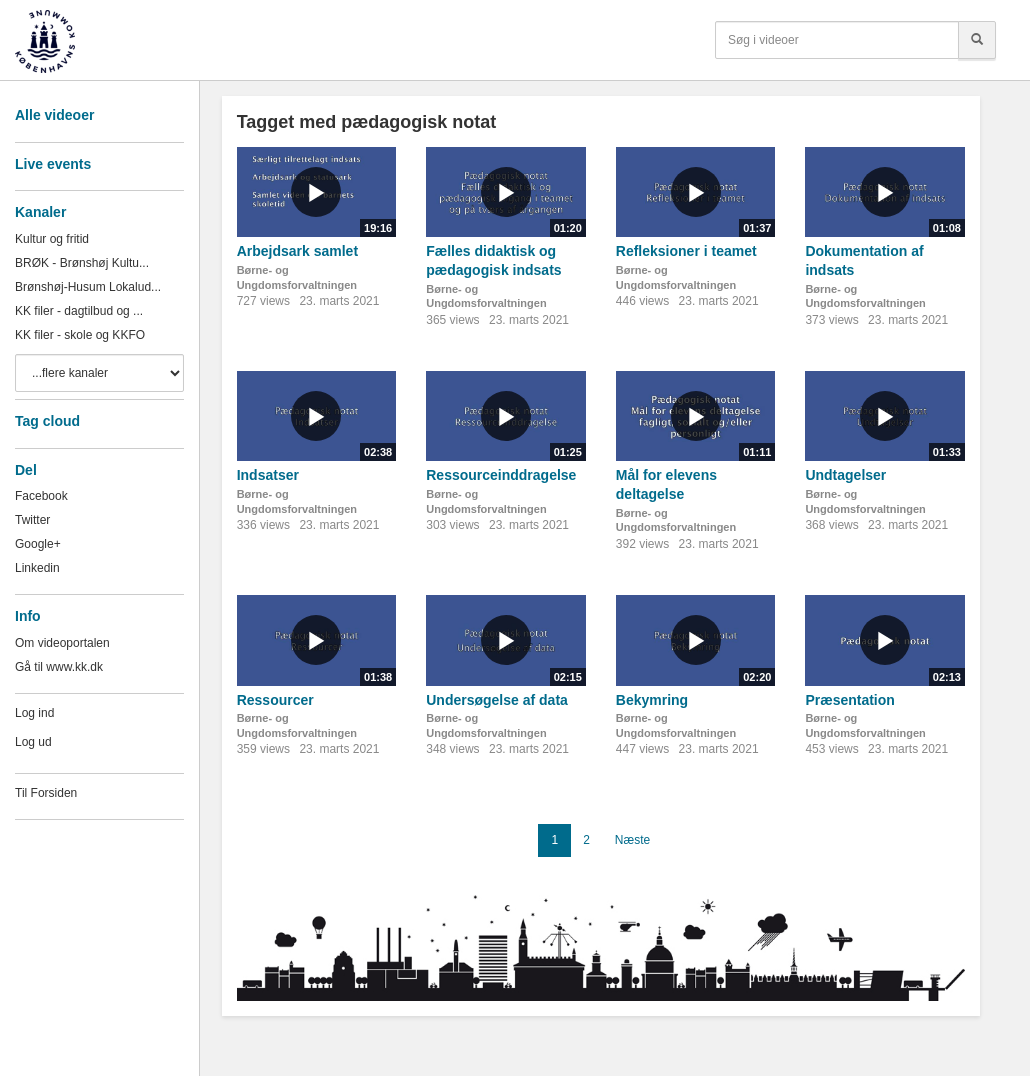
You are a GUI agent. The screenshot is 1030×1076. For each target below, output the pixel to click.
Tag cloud (47, 421)
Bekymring (652, 700)
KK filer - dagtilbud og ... (79, 311)
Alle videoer (54, 115)
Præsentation (849, 700)
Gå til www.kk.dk (59, 667)
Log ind (34, 713)
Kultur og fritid (52, 239)
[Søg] (977, 40)
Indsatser (268, 475)
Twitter (32, 520)
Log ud (33, 742)
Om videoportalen (62, 643)
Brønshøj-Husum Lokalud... (88, 287)
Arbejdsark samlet (297, 251)
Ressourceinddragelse (501, 475)
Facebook (41, 496)
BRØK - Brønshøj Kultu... (82, 263)
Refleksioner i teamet (686, 251)
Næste (632, 840)
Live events (53, 164)
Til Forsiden (46, 793)
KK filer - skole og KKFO (80, 335)
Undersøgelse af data (497, 700)
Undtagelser (845, 475)
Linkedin (37, 568)
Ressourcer (275, 700)
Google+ (38, 544)
